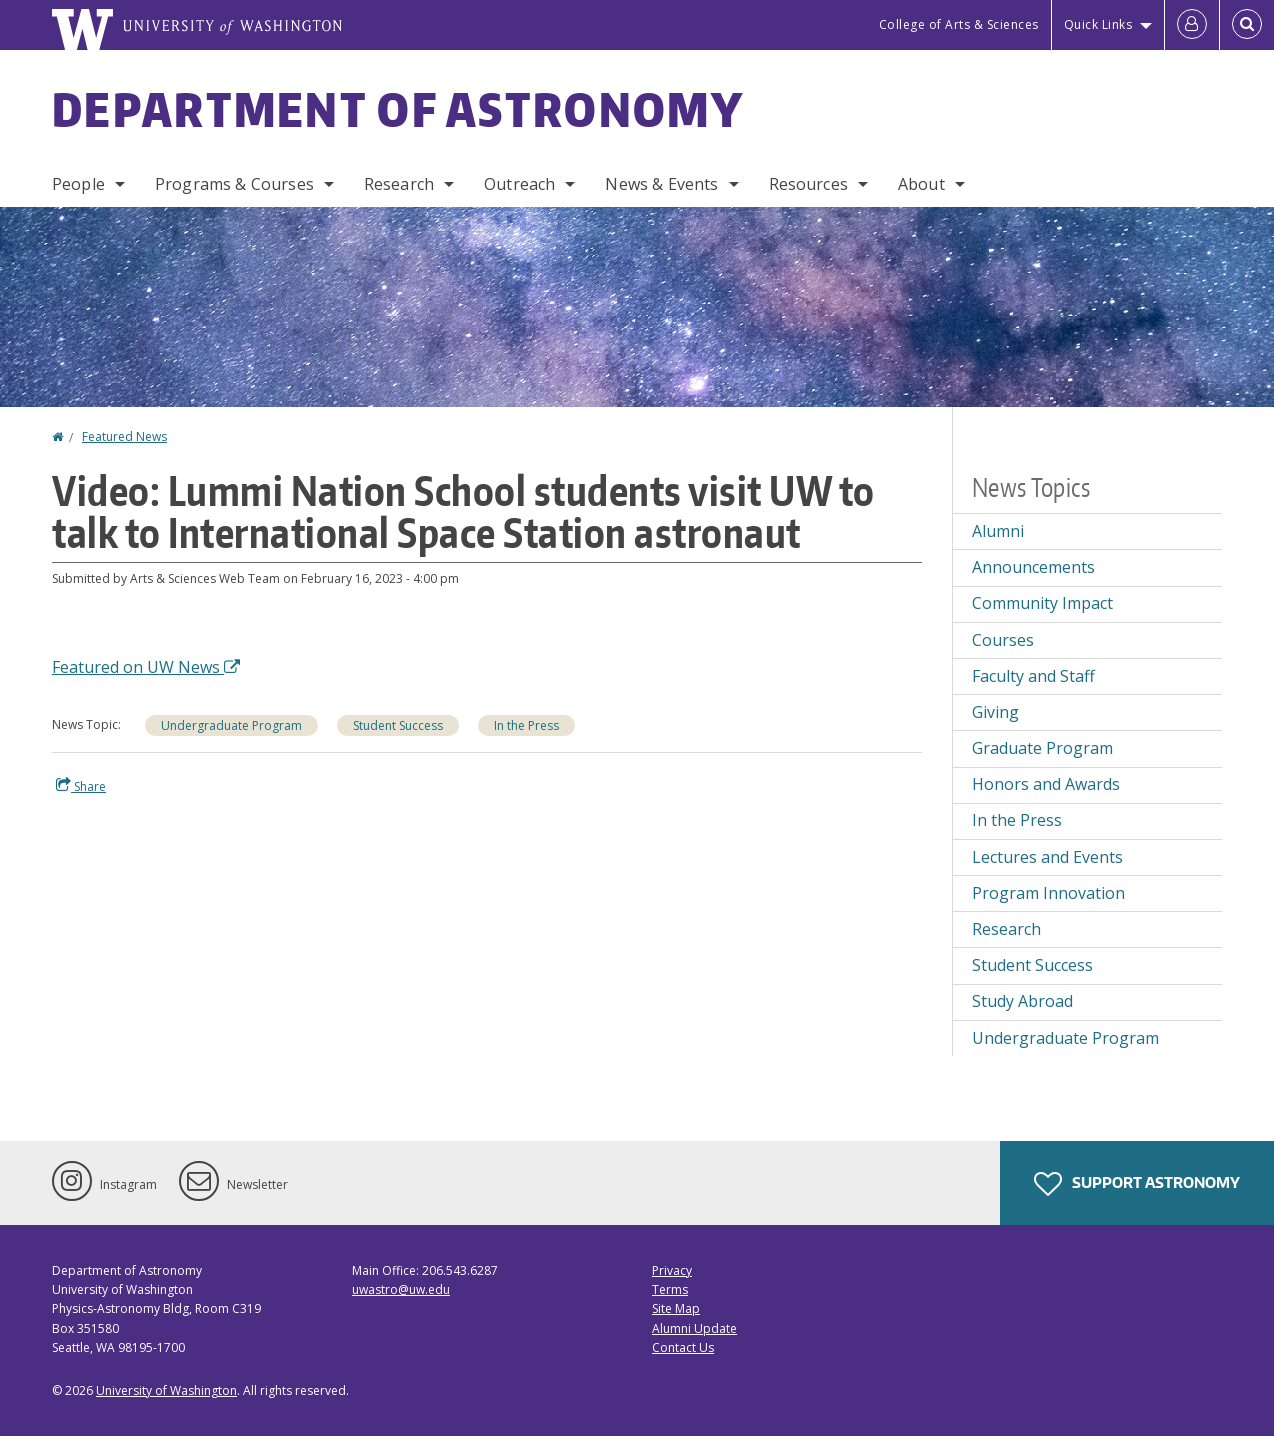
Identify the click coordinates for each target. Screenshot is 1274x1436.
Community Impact (1042, 603)
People (78, 184)
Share (81, 786)
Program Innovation (1048, 893)
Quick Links (1098, 24)
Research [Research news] (1006, 929)
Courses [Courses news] (1003, 640)
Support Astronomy (1137, 1184)
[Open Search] (1247, 25)
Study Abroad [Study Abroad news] (1022, 1001)
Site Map (676, 1308)
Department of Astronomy (398, 109)
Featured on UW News (146, 667)
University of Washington (166, 1390)
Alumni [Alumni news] (998, 531)
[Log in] (1192, 25)
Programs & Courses (234, 184)
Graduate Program (1042, 748)
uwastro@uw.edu (401, 1289)
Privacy (672, 1270)
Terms (670, 1289)
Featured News (124, 436)
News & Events (661, 184)
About (921, 184)
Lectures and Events (1047, 857)
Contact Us (683, 1347)
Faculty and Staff (1033, 676)
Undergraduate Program (231, 725)
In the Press (526, 725)
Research (399, 184)
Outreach (519, 184)
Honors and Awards (1046, 784)
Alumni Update (694, 1328)
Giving (995, 712)
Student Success (398, 725)
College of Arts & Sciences (959, 24)
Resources (808, 184)
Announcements (1033, 567)
